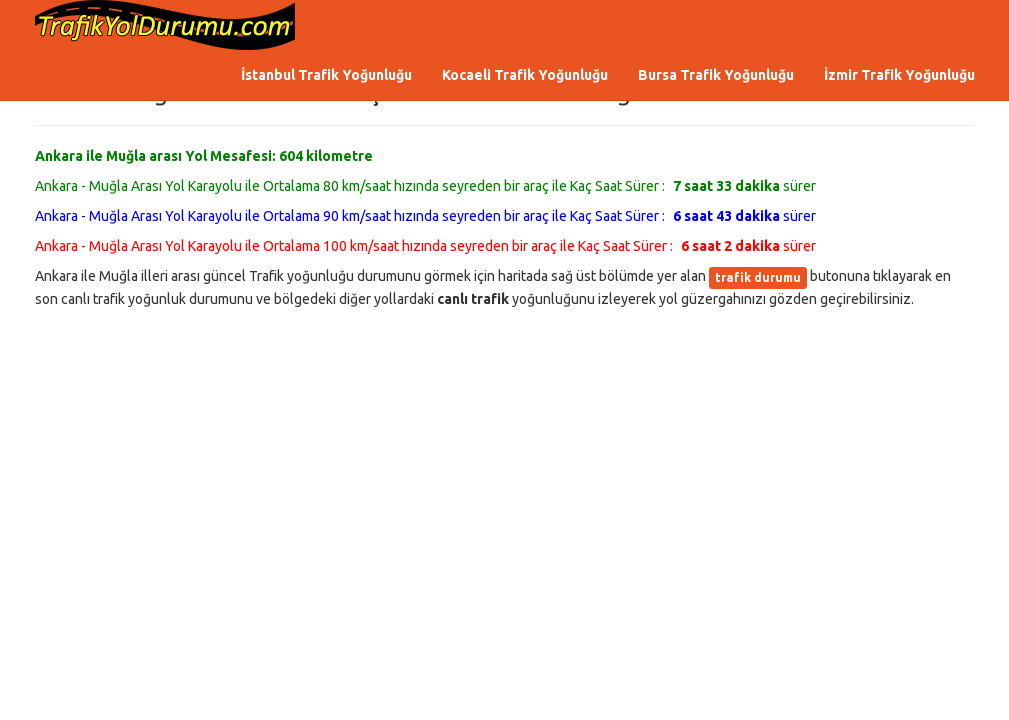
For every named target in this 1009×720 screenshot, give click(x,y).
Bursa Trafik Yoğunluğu (716, 75)
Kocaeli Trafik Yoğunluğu (525, 75)
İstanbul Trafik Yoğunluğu (326, 75)
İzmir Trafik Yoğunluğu (899, 75)
